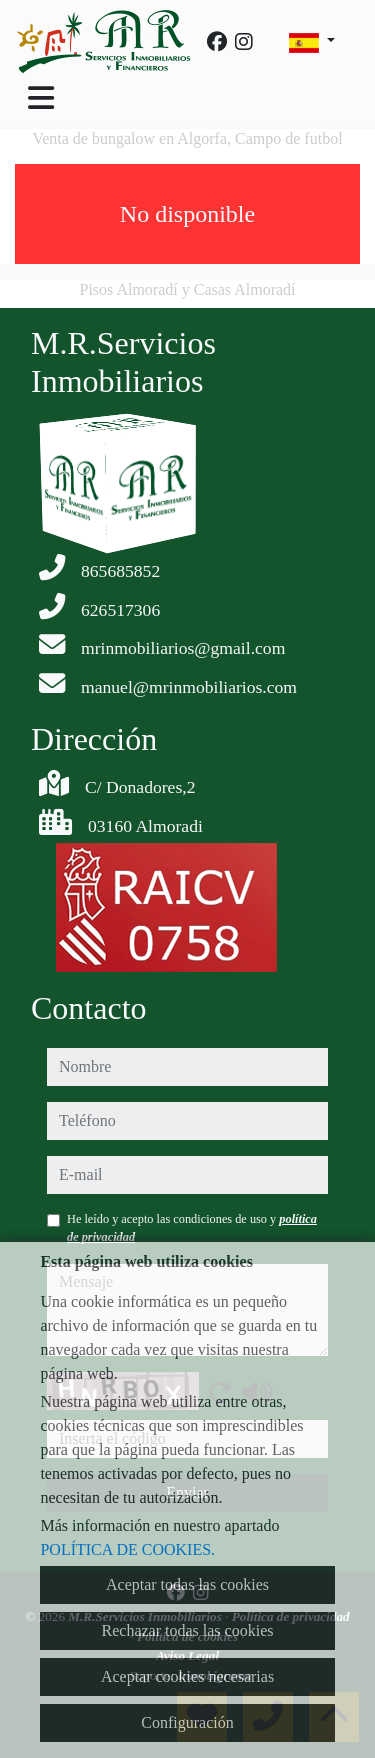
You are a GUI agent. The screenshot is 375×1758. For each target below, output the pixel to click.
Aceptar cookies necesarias (187, 1676)
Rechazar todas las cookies (188, 1630)
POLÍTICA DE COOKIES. (127, 1549)
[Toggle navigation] (41, 98)
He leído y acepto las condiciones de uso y (192, 1228)
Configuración (187, 1722)
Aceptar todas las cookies (187, 1584)
